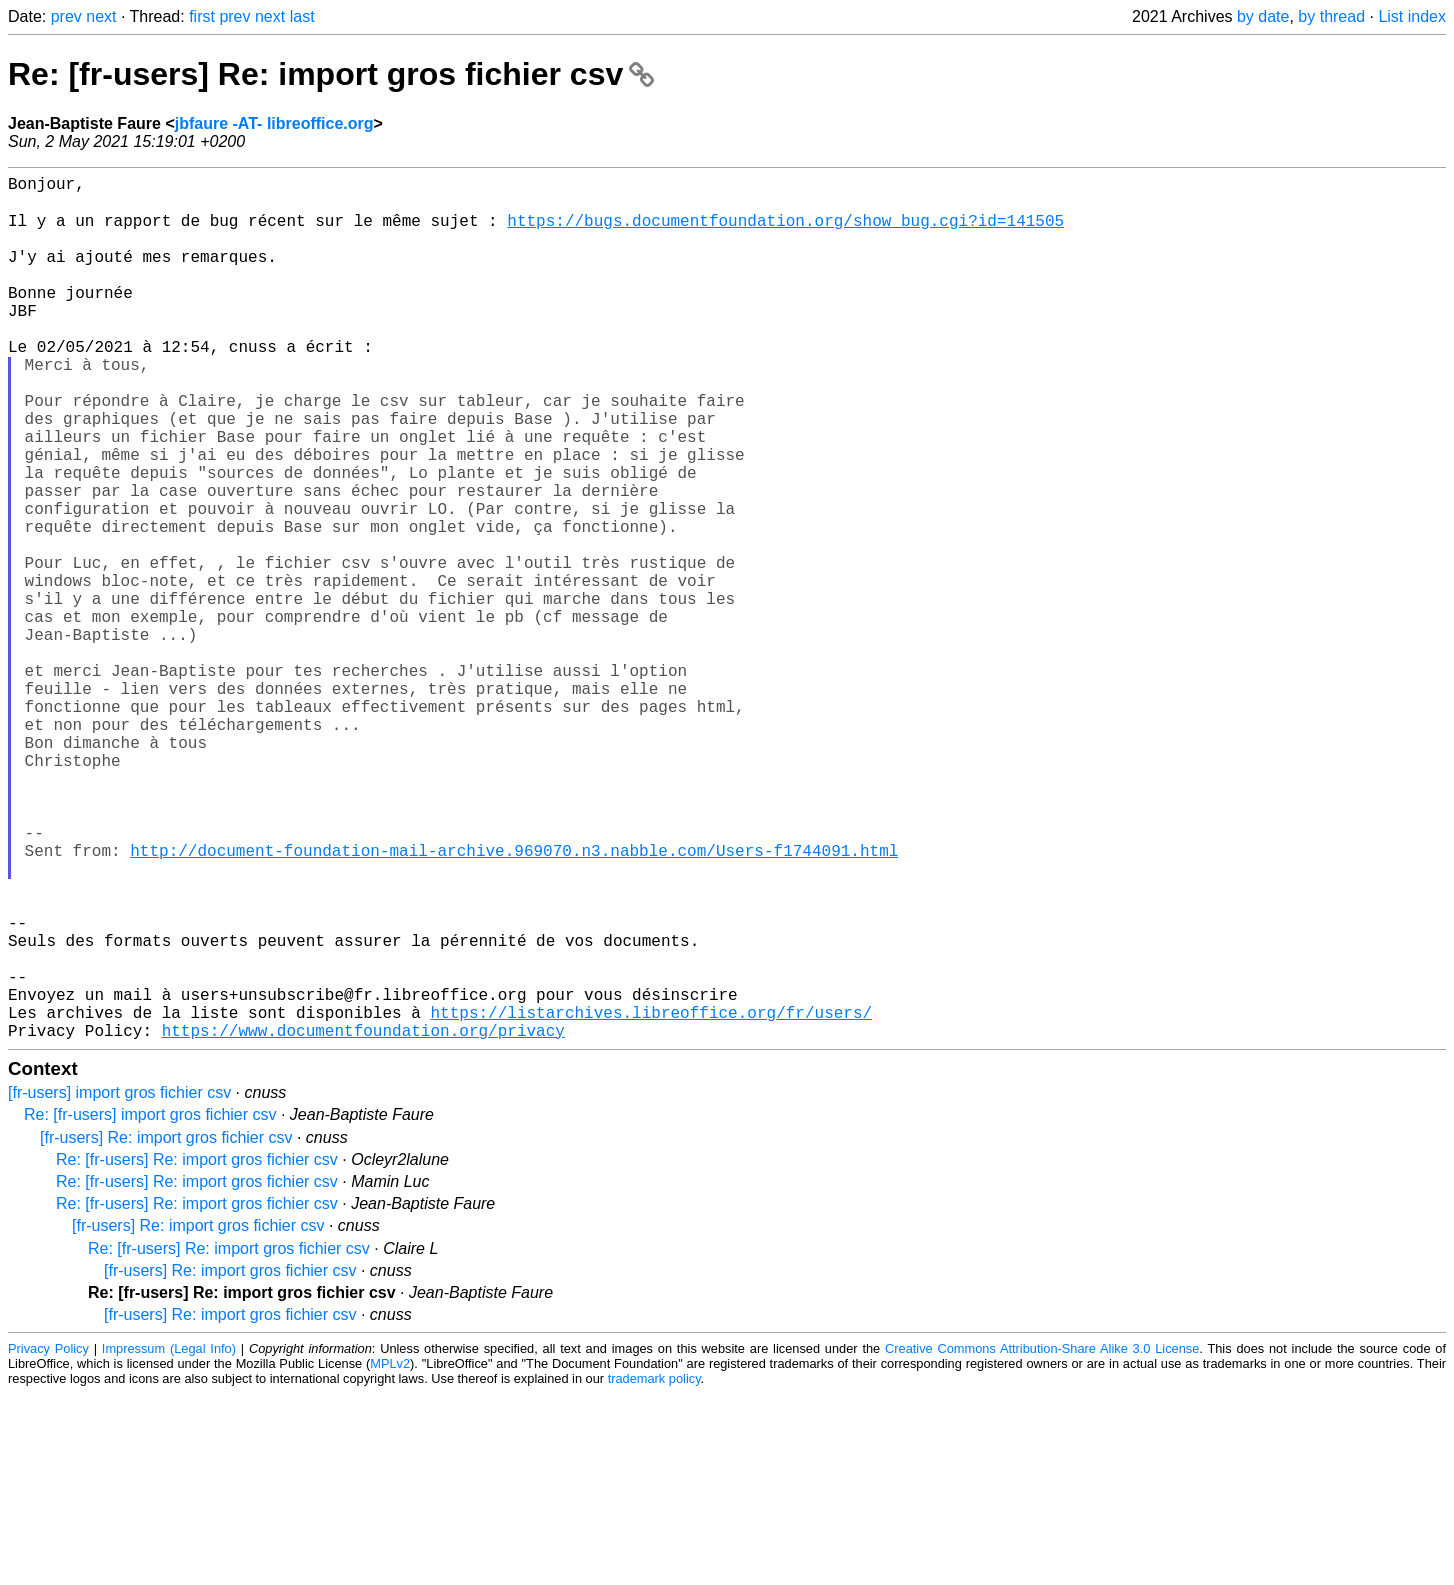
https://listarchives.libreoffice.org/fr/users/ (651, 1199)
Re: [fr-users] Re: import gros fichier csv (331, 74)
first (202, 16)
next (101, 16)
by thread (1331, 16)
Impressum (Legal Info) (169, 1539)
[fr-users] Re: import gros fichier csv (166, 1328)
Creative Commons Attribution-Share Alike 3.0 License (1042, 1539)
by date (1263, 16)
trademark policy (654, 1569)
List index (1412, 16)
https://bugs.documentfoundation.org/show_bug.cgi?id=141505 (785, 231)
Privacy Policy (48, 1539)
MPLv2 (390, 1554)
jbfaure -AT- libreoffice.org (274, 123)
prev (66, 16)
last (302, 16)
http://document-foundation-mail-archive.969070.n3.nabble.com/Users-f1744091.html (514, 1001)
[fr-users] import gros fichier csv (119, 1283)
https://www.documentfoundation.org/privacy (363, 1221)
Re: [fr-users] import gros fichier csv (150, 1305)
